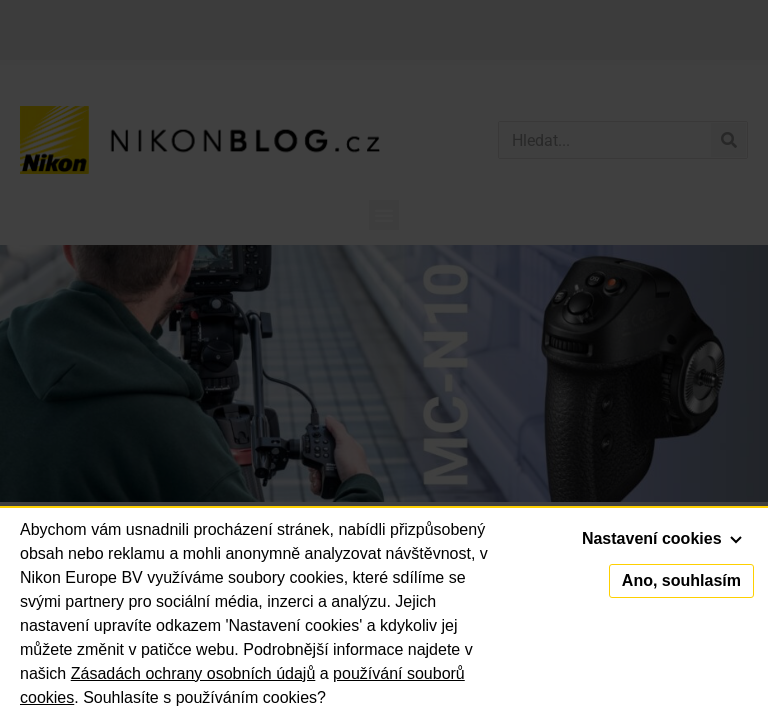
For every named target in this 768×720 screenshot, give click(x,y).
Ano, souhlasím (681, 580)
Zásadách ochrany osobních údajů (193, 673)
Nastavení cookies (662, 538)
